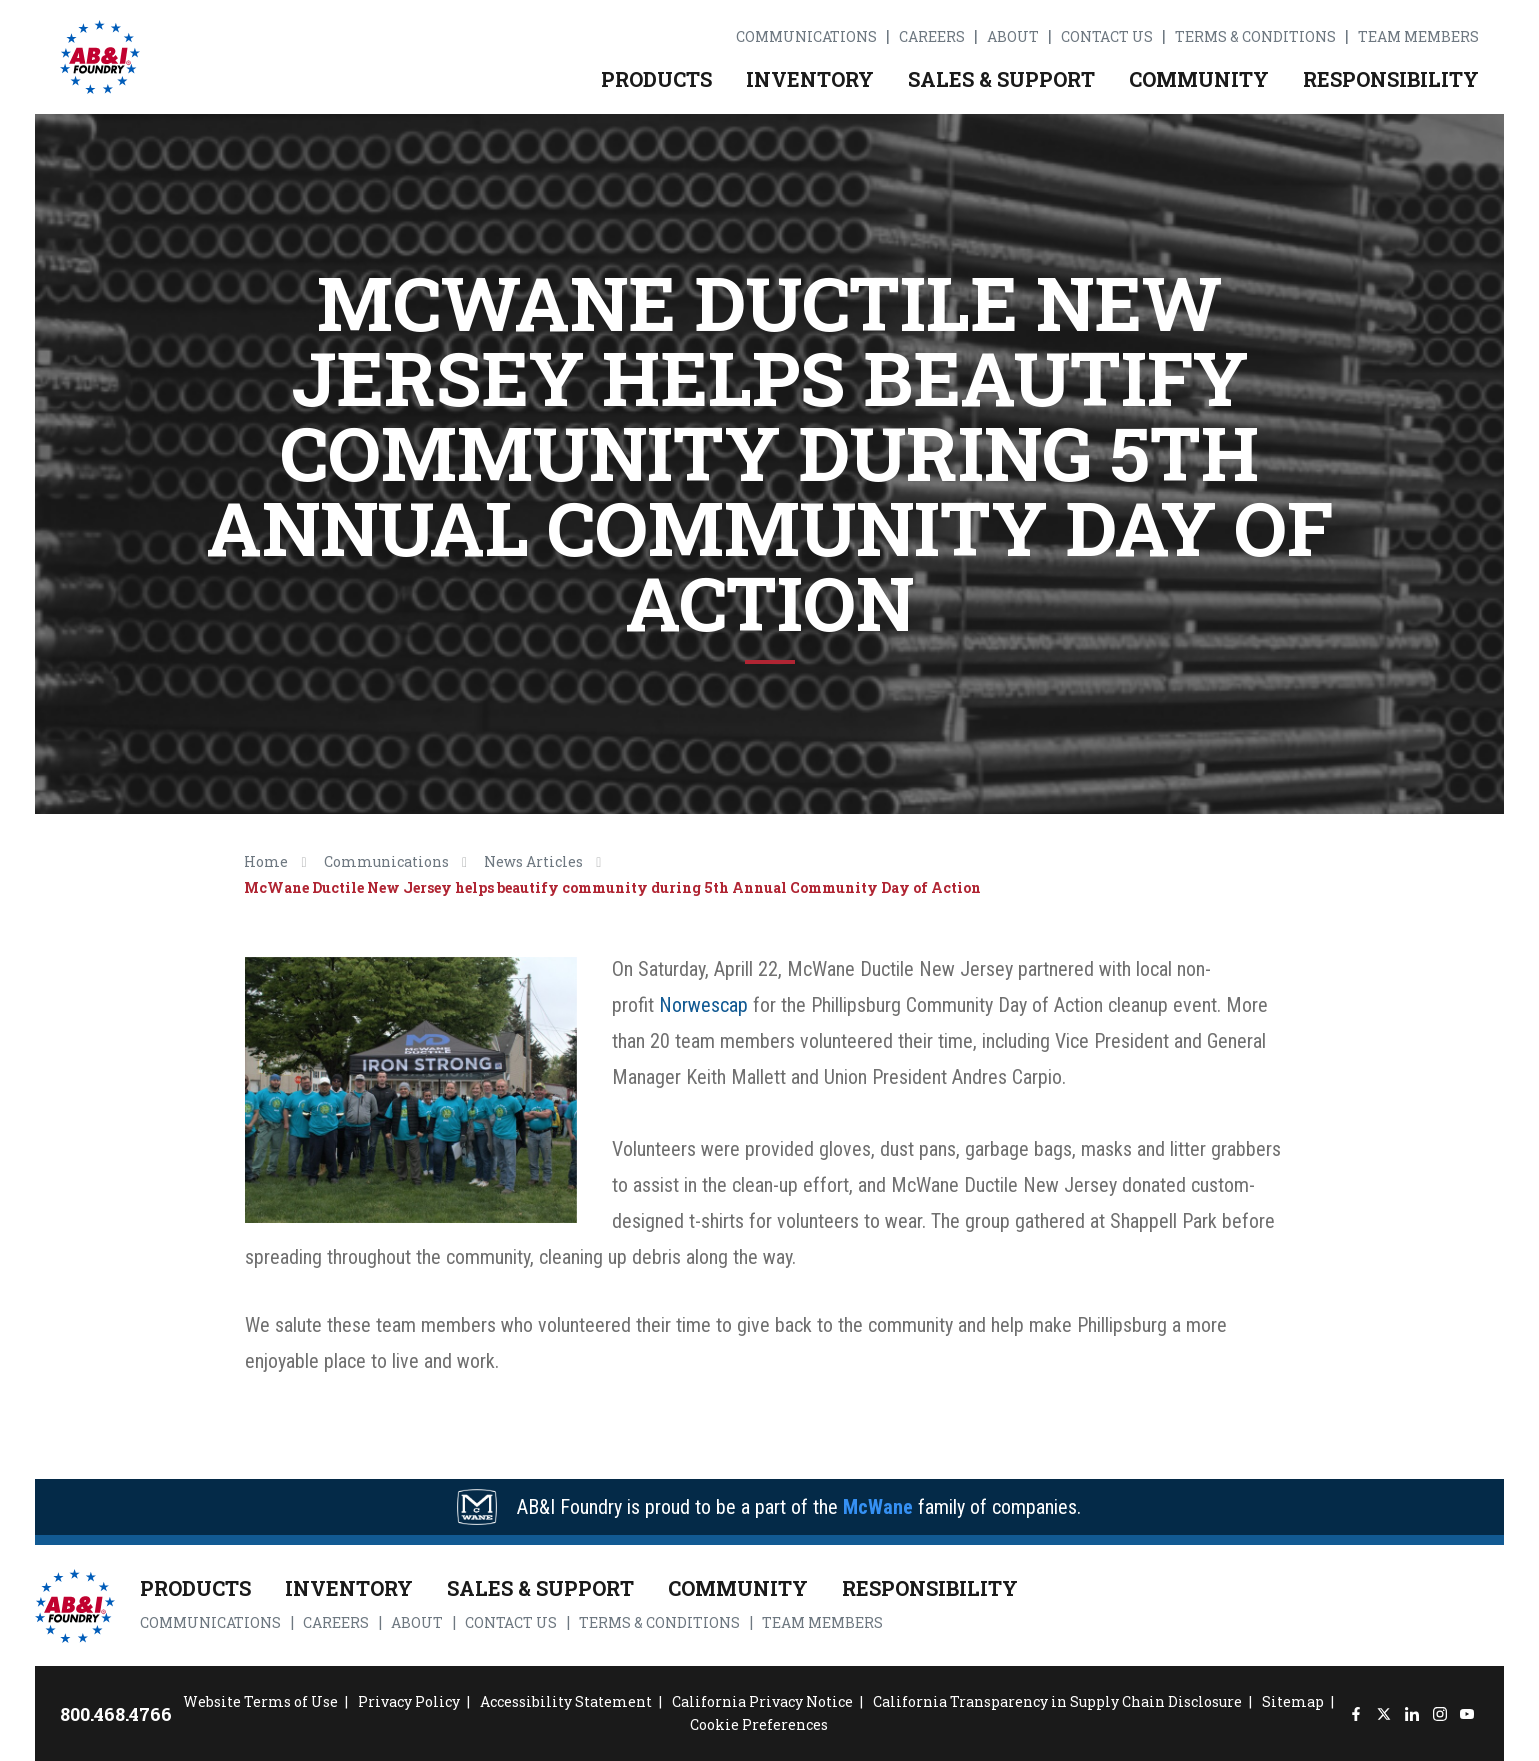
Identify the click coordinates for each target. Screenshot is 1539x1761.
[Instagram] (1439, 1713)
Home (266, 861)
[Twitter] (1383, 1713)
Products (656, 79)
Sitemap (1293, 1701)
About (1013, 37)
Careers (932, 37)
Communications (806, 37)
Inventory (810, 79)
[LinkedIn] (1411, 1713)
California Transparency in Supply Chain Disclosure (1057, 1701)
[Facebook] (1356, 1713)
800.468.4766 (116, 1714)
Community (1199, 79)
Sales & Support (1001, 79)
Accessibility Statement (566, 1701)
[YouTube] (1467, 1713)
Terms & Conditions (1255, 37)
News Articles (533, 861)
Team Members (1418, 37)
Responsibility (1391, 79)
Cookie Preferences (759, 1724)
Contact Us (1107, 37)
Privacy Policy (409, 1701)
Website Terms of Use (260, 1701)
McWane (878, 1507)
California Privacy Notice (762, 1701)
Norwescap (703, 1005)
